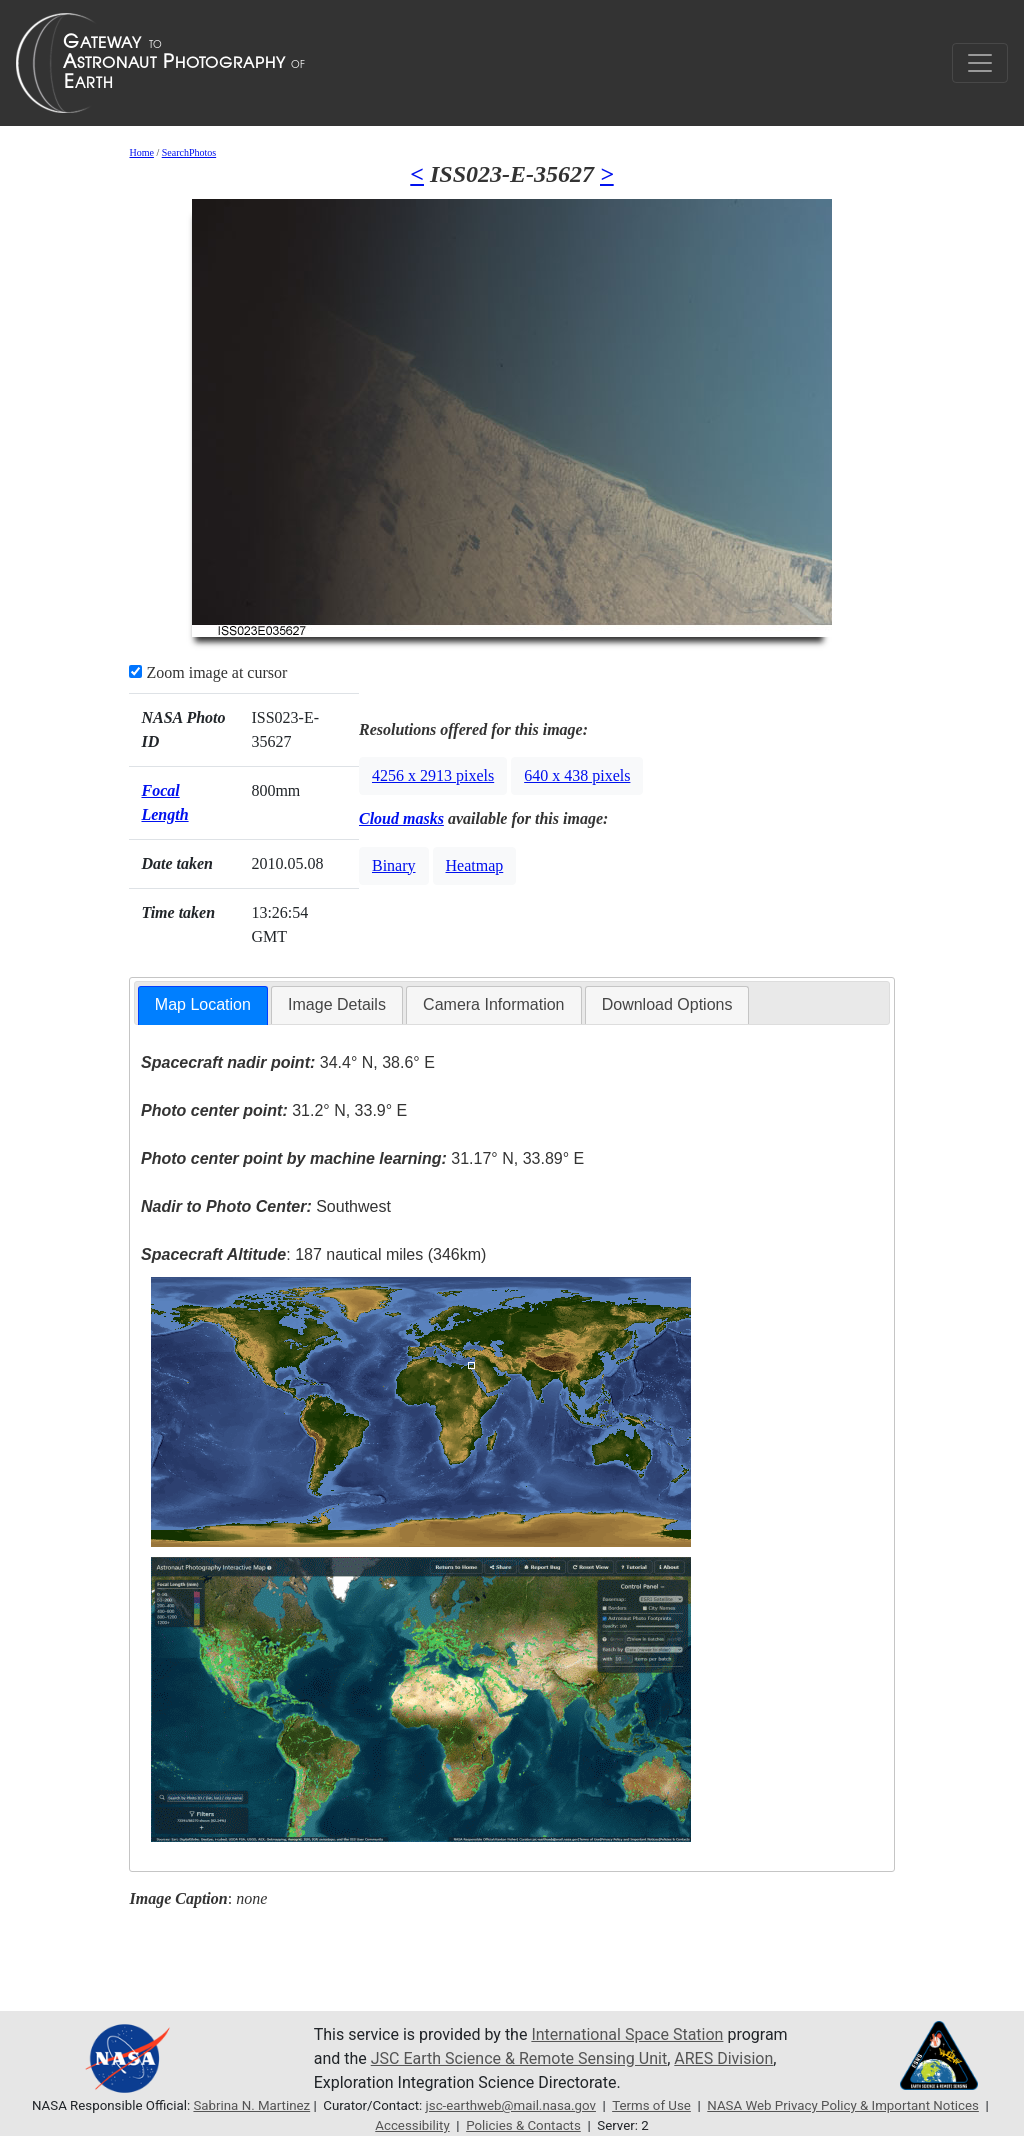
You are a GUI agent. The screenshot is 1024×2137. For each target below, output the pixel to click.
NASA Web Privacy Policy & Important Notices (843, 2105)
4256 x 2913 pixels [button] (433, 775)
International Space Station (627, 2034)
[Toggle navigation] (980, 63)
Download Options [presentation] (667, 1004)
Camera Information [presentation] (493, 1004)
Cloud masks (401, 818)
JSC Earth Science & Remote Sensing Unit (519, 2058)
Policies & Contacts (523, 2125)
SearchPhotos (189, 152)
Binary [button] (394, 865)
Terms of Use (651, 2105)
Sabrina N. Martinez (251, 2105)
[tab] (203, 1005)
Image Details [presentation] (337, 1004)
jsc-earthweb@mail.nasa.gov (511, 2105)
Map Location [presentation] (203, 1004)
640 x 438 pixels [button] (577, 775)
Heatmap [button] (475, 865)
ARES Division (723, 2058)
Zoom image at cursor (208, 672)
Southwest (266, 1206)
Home (141, 152)
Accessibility (412, 2125)
